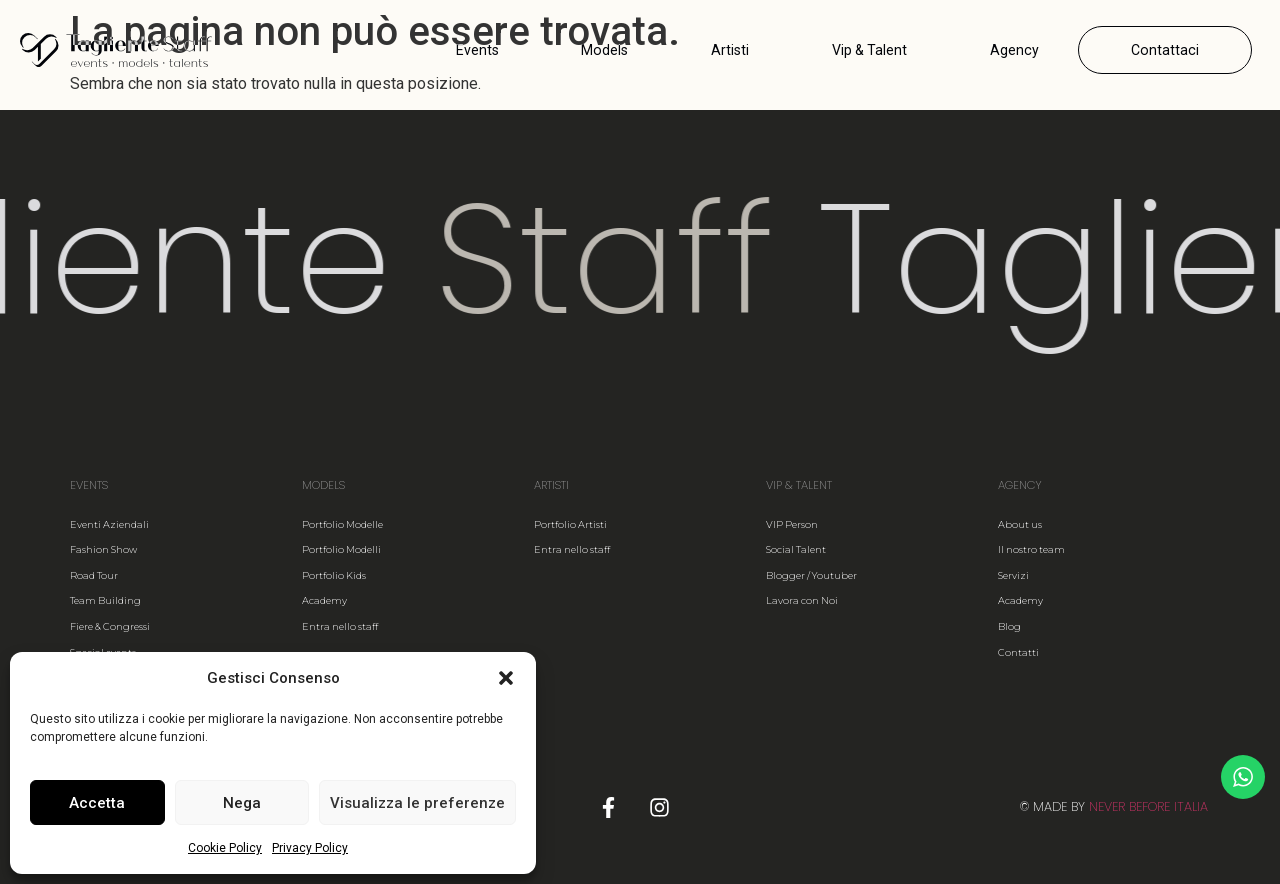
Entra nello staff (340, 626)
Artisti (730, 50)
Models (604, 50)
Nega (242, 803)
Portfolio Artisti (570, 524)
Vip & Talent (869, 50)
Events (477, 50)
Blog (1009, 626)
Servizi (1013, 575)
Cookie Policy (225, 848)
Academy (324, 600)
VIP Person (792, 524)
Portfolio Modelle (342, 524)
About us (1020, 524)
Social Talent (796, 549)
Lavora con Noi (802, 600)
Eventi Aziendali (109, 524)
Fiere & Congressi (110, 626)
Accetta (97, 803)
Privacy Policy (310, 848)
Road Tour (94, 575)
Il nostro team (1031, 549)
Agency (1014, 50)
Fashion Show (103, 549)
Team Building (105, 600)
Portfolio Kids (334, 575)
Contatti (1018, 652)
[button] (506, 678)
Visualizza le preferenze (417, 803)
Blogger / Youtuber (811, 575)
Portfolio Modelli (341, 549)
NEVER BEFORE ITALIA (1148, 806)
